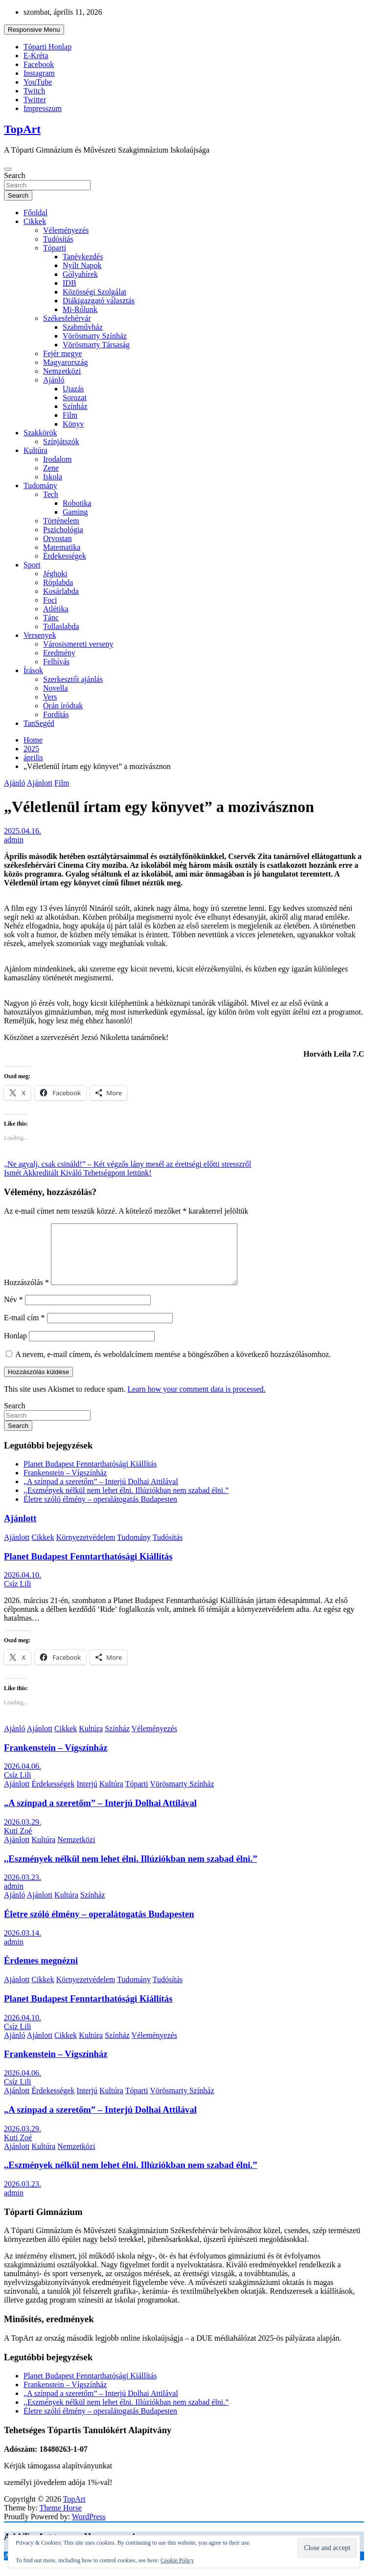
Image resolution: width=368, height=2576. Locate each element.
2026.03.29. (22, 1834)
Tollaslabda (61, 626)
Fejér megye (62, 353)
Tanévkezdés (83, 256)
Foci (50, 600)
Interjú (86, 1795)
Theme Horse (61, 2519)
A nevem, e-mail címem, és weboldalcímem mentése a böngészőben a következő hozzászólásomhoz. (173, 1366)
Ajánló (54, 380)
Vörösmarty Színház (95, 336)
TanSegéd (38, 723)
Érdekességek (64, 556)
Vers (50, 697)
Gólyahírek (80, 274)
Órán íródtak (63, 705)
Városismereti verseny (78, 644)
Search (14, 175)
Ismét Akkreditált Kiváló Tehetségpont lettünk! (78, 1173)
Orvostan (57, 538)
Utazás (73, 388)
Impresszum (42, 108)
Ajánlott (39, 783)
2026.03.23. (22, 1889)
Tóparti (54, 248)
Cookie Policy (177, 2560)
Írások (33, 670)
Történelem (61, 521)
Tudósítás (58, 239)
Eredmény (59, 653)
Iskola (52, 477)
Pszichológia (63, 529)
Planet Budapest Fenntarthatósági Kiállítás (90, 1475)
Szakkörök (40, 433)
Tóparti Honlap (47, 47)
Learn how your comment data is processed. (196, 1401)
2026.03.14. (22, 1945)
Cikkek (34, 221)
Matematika (61, 547)
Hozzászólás (26, 1294)
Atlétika (56, 609)
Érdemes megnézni (41, 1972)
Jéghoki (55, 573)
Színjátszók (61, 441)
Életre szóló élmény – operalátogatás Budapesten (100, 1511)
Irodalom (57, 459)
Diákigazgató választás (99, 300)
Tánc (51, 617)
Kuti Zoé (18, 1842)
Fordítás (56, 714)
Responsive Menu (34, 29)
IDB (69, 283)
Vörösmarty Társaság (96, 344)
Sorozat (75, 397)
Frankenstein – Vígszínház (65, 1484)
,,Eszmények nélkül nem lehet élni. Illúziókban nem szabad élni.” (126, 1502)
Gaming (75, 512)
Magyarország (65, 362)
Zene (51, 468)
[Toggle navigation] (8, 169)
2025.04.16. (22, 831)
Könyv (73, 424)
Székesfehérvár (67, 318)
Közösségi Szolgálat (94, 292)
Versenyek (39, 635)
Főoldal (35, 212)
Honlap (15, 1347)
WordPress (89, 2528)
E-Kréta (35, 55)
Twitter (34, 99)
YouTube (37, 82)
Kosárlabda (61, 591)
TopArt (22, 129)
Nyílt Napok (82, 265)
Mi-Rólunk (80, 309)
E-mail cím (24, 1329)
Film (70, 415)
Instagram (39, 73)
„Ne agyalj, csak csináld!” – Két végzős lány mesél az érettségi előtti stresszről (127, 1164)
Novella (55, 688)
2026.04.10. (22, 1586)
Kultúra (35, 450)
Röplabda (58, 582)
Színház (75, 406)
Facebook (38, 64)
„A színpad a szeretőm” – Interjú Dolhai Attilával (100, 1493)
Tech (50, 494)
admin (13, 840)
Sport (32, 565)
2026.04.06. (22, 1778)
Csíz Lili (17, 1595)
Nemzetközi (62, 371)
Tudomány (40, 485)
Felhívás (56, 661)
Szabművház (83, 327)
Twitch (34, 91)
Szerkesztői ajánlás (73, 679)
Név (13, 1311)
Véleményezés (66, 230)
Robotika (77, 503)
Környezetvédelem (85, 1549)
